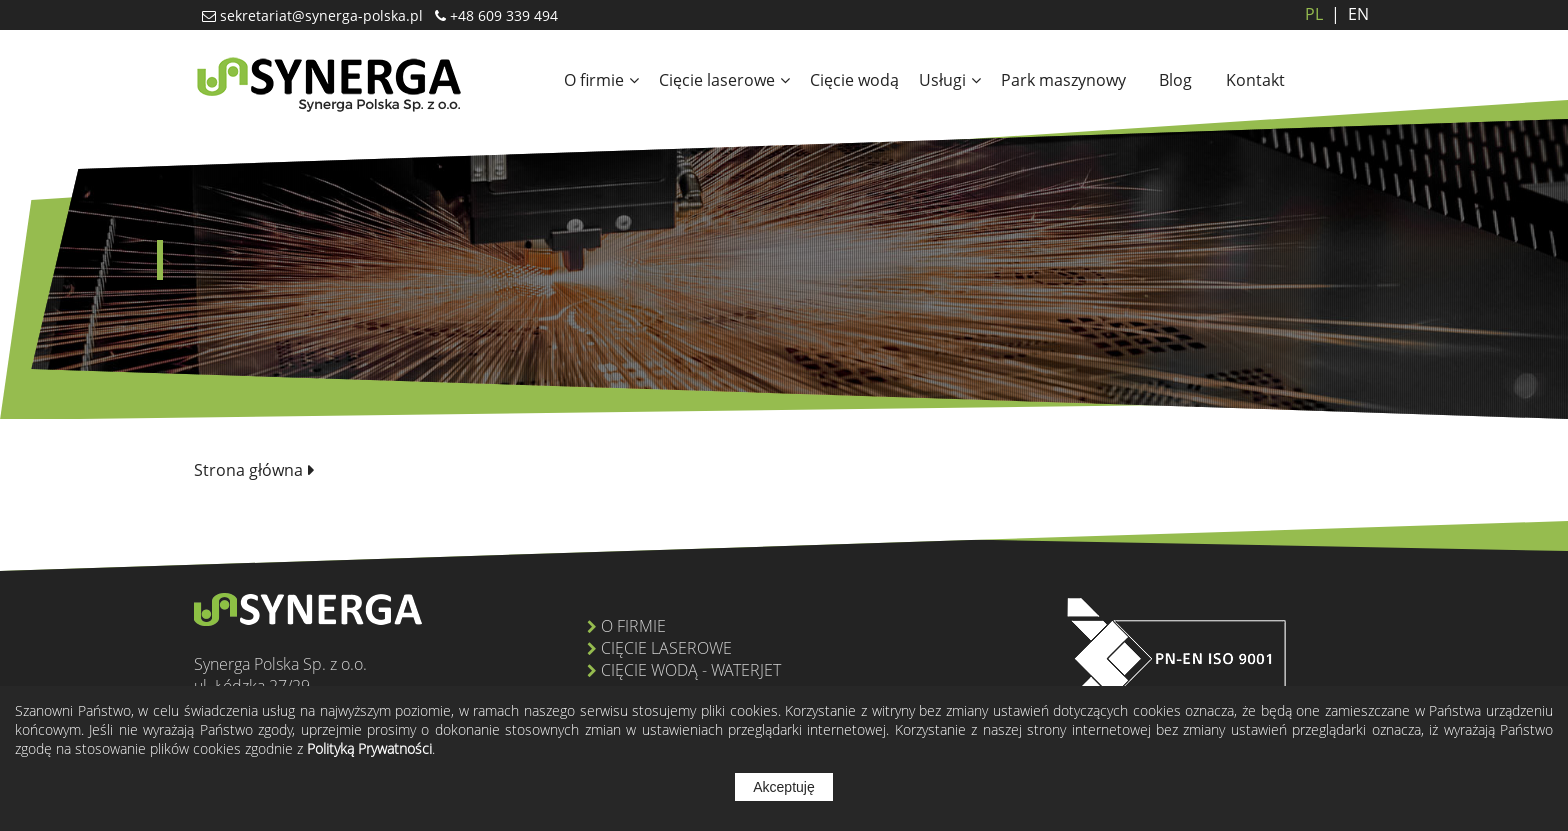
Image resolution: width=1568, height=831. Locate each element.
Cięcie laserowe (724, 80)
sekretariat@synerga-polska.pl (319, 15)
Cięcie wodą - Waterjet (691, 670)
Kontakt (1255, 80)
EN (1346, 14)
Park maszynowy (1063, 80)
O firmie (601, 80)
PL (1314, 14)
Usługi (950, 80)
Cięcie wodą (854, 80)
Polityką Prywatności (369, 748)
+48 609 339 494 (502, 15)
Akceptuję (783, 787)
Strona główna (248, 470)
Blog (1175, 80)
